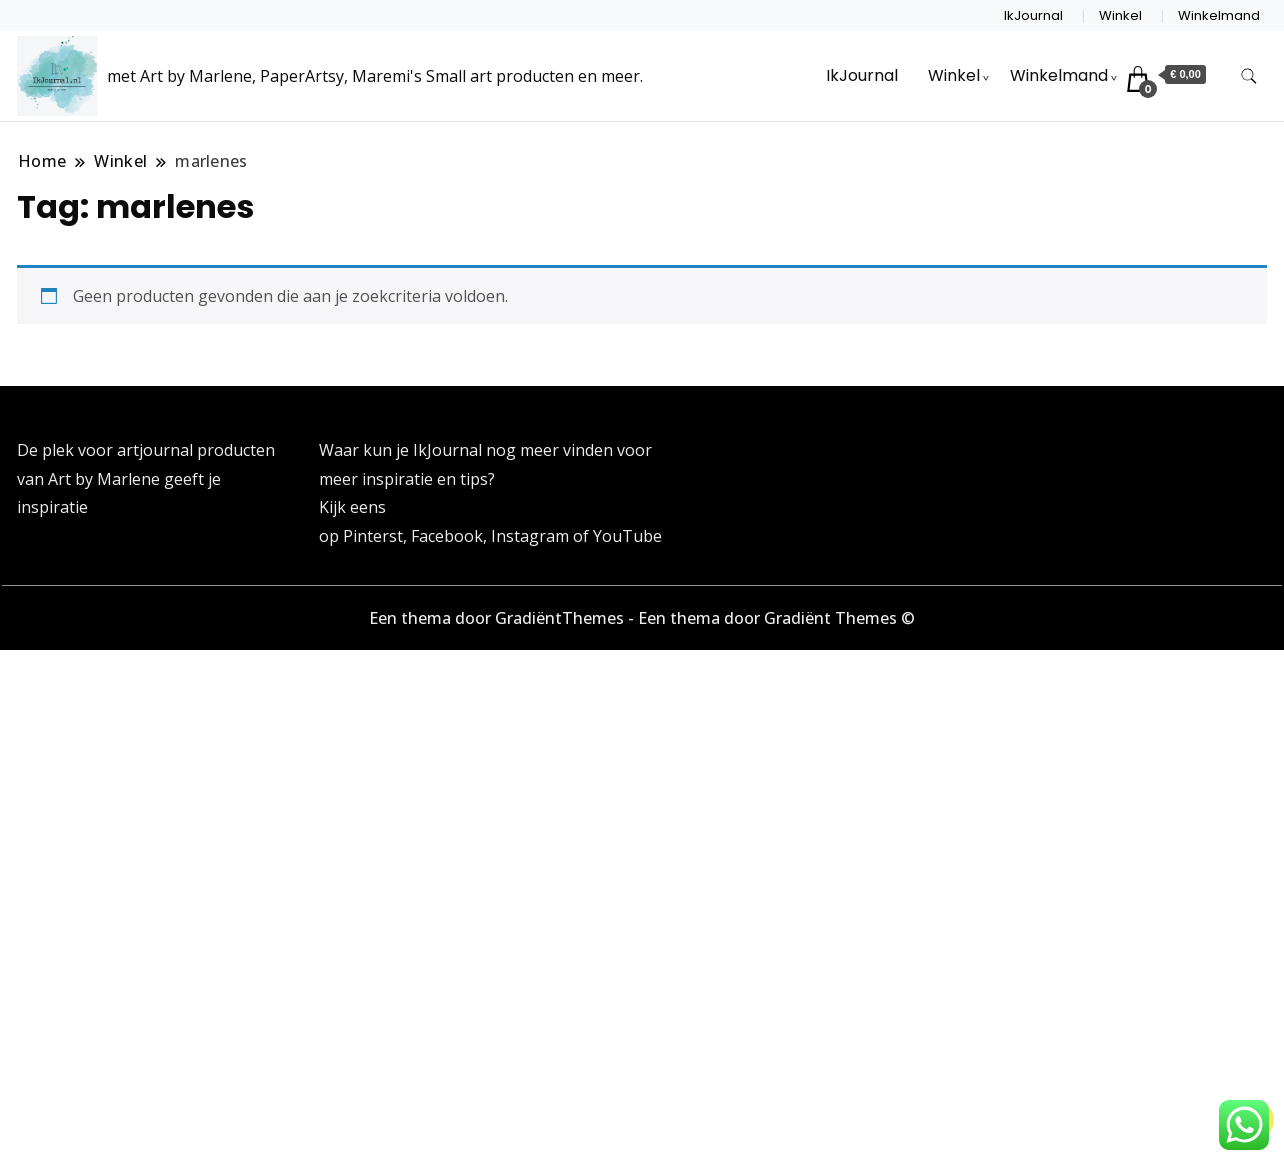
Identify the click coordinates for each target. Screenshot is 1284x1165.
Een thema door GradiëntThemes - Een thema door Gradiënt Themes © (642, 618)
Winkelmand (1219, 15)
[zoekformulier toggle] (1249, 76)
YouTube (627, 536)
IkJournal (1033, 15)
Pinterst (373, 536)
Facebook (447, 536)
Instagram (532, 536)
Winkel (1120, 15)
